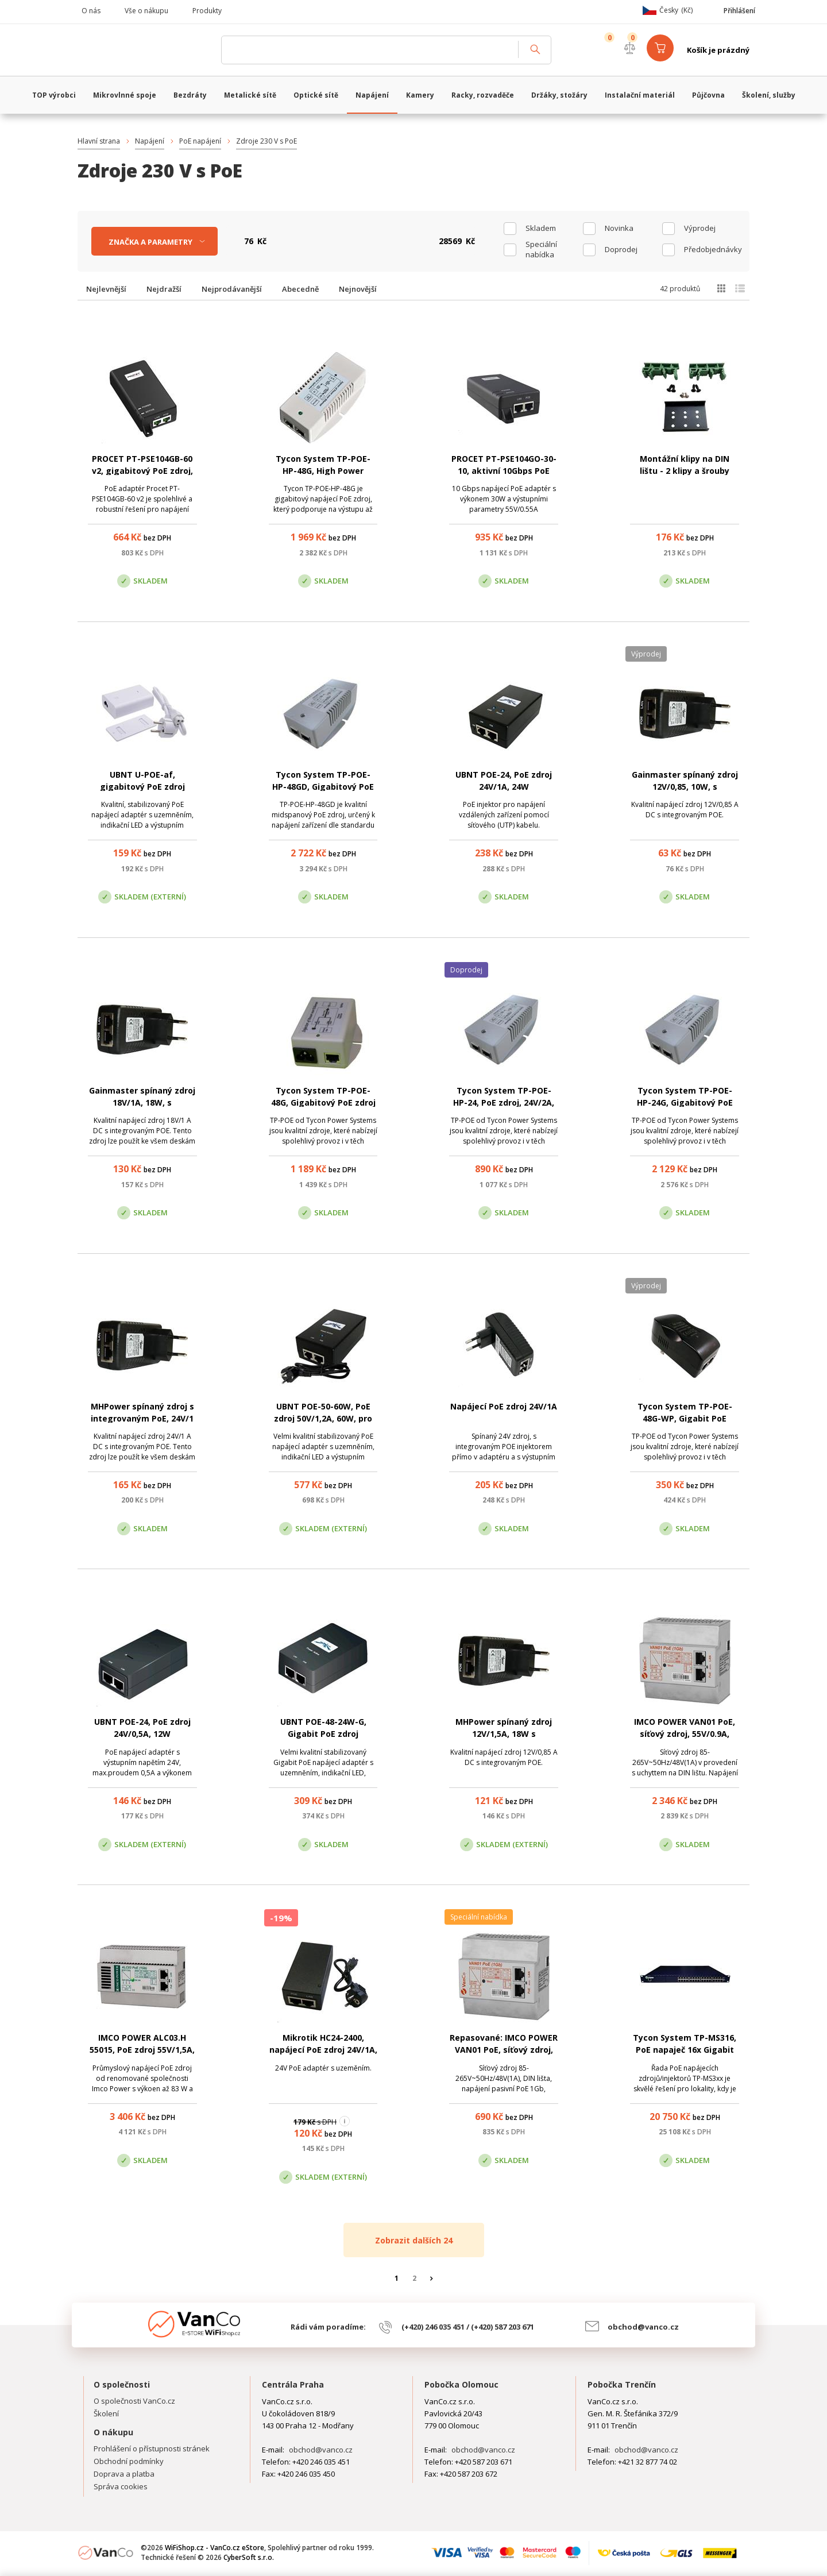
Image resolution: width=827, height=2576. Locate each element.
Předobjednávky (712, 249)
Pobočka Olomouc (461, 2384)
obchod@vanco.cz (643, 2327)
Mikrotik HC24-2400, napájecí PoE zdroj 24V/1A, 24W (323, 2049)
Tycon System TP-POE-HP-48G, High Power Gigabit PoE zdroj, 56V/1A (323, 470)
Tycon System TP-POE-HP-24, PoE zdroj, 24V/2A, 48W (503, 1102)
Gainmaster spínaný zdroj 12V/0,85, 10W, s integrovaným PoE (685, 786)
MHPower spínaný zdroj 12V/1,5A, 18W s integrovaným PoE (503, 1733)
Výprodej (700, 228)
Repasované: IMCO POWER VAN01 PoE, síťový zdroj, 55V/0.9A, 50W (504, 2049)
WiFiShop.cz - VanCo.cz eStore (144, 50)
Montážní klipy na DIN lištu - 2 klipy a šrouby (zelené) (684, 470)
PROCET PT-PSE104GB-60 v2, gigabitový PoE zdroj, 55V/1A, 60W (142, 470)
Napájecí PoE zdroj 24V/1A (503, 1406)
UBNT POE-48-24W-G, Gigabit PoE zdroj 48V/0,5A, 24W (323, 1733)
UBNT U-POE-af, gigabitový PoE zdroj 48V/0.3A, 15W (142, 786)
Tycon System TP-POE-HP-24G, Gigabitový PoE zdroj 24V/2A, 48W (685, 1102)
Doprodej (621, 249)
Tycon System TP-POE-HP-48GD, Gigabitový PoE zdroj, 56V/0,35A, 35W (323, 786)
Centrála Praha (293, 2384)
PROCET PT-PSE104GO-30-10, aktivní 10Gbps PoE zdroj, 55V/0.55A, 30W (504, 470)
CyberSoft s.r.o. (248, 2557)
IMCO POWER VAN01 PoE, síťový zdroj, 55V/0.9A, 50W (684, 1733)
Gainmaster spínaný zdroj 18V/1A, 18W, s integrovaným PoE (142, 1102)
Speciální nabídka (541, 249)
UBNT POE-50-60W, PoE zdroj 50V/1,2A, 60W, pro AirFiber (323, 1418)
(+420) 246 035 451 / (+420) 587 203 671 (467, 2327)
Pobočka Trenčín (622, 2384)
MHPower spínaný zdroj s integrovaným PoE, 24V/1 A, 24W (142, 1418)
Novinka (619, 228)
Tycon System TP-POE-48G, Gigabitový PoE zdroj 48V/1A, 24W (323, 1102)
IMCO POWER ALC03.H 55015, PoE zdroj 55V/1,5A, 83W (142, 2049)
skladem (540, 228)
